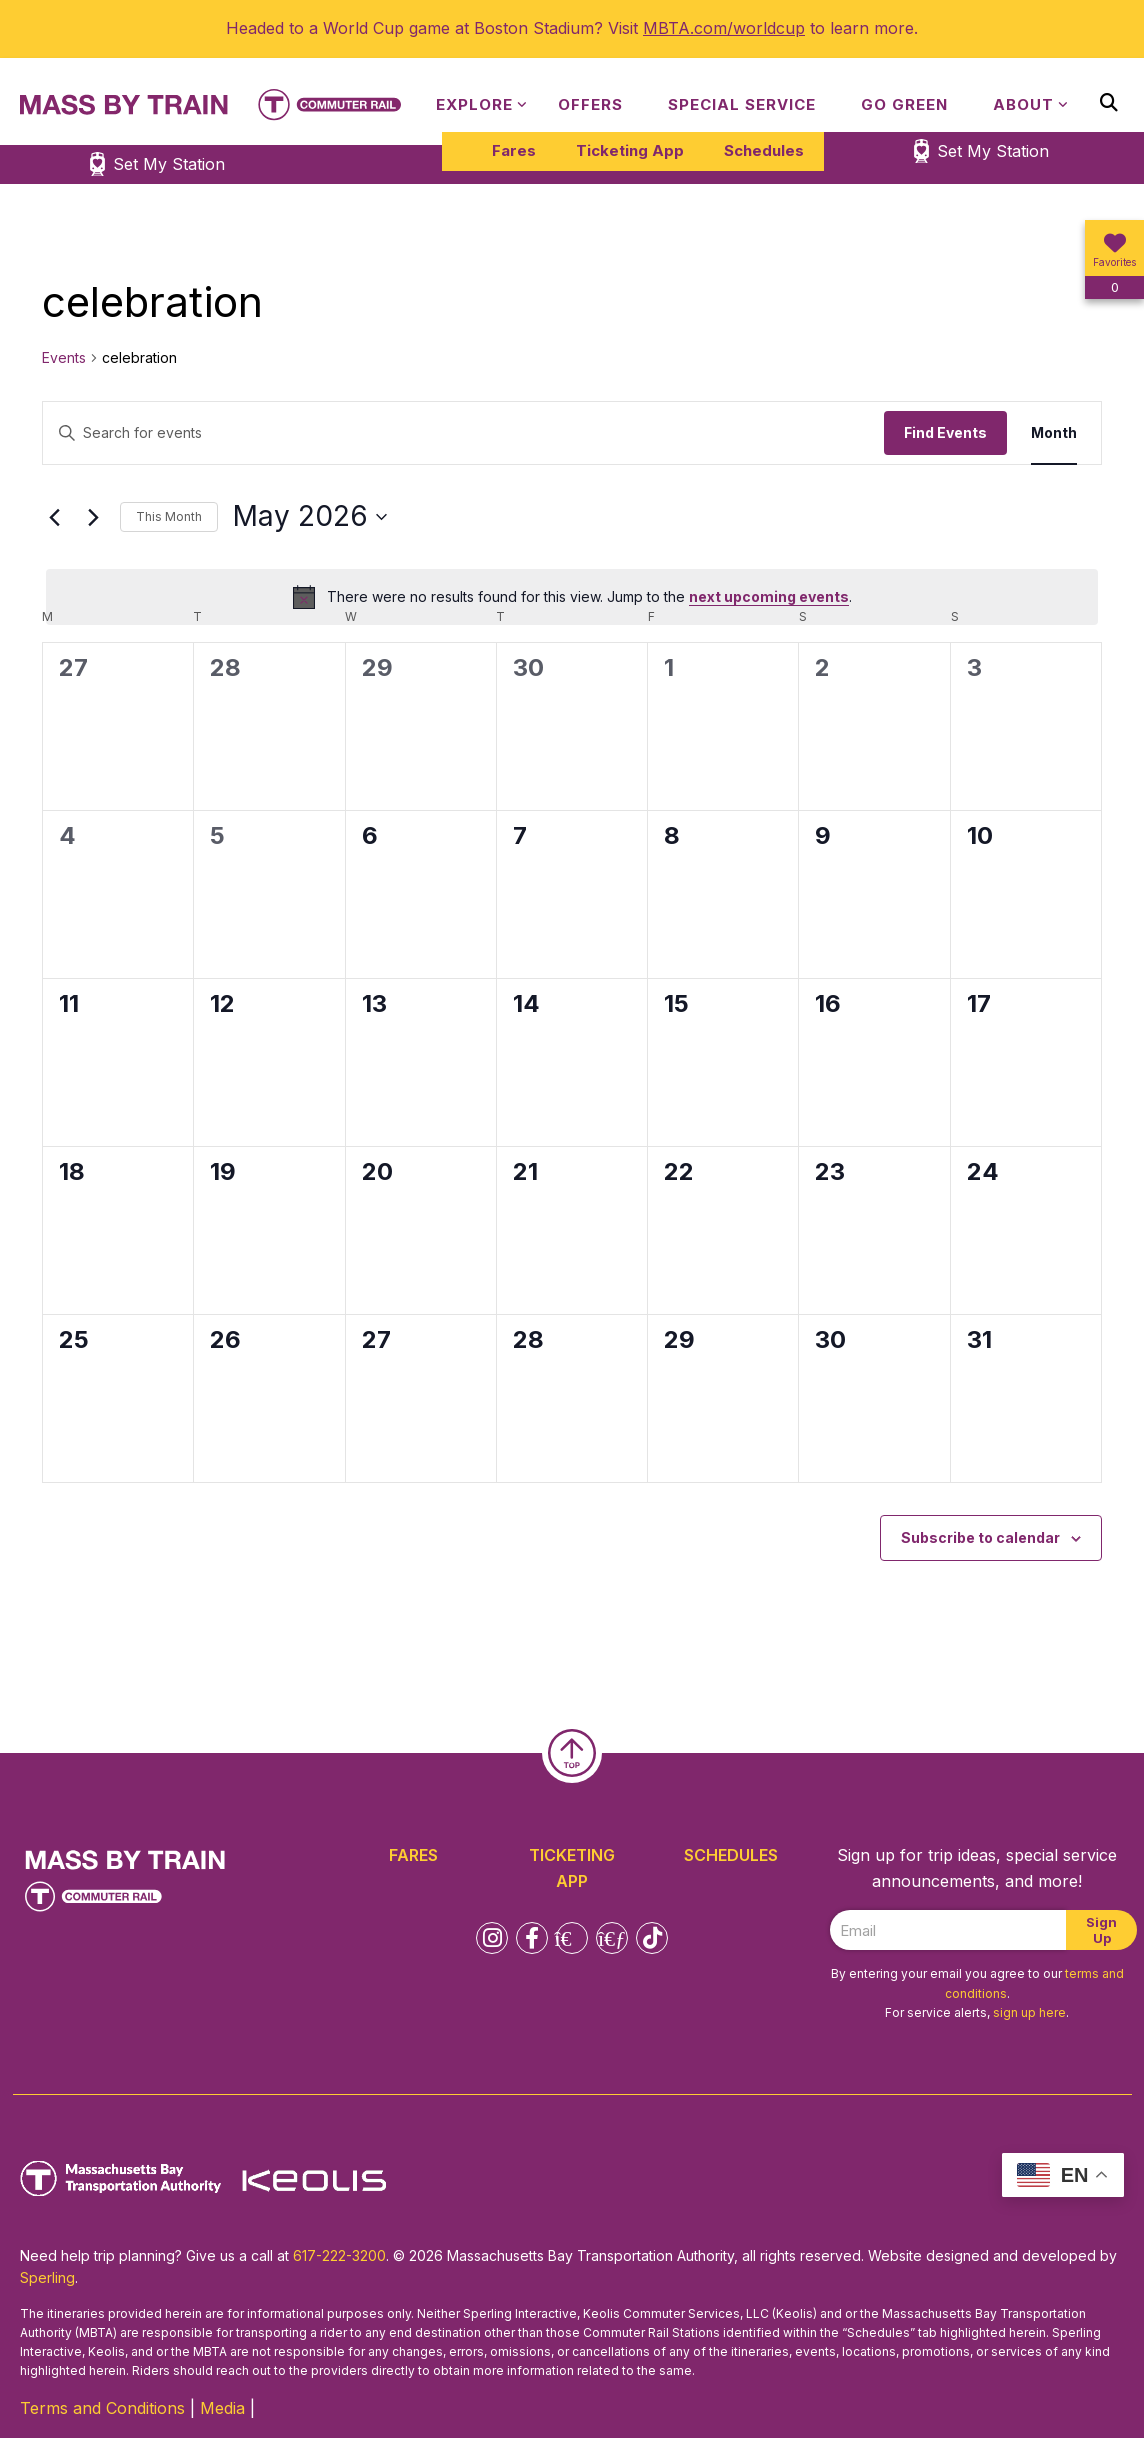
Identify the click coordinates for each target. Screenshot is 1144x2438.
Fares (514, 150)
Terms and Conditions (102, 2408)
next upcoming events (769, 596)
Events (64, 357)
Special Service (742, 104)
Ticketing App (630, 150)
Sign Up (1101, 1930)
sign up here (1029, 2012)
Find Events (945, 432)
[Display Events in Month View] (1054, 433)
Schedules (764, 150)
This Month (169, 516)
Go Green (904, 104)
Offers (590, 104)
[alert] (572, 597)
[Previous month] (54, 517)
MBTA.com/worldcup (724, 28)
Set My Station (993, 151)
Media (222, 2408)
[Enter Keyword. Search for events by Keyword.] (463, 433)
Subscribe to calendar (980, 1537)
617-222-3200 (339, 2255)
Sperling (47, 2277)
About (1023, 104)
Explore (474, 104)
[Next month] (93, 517)
